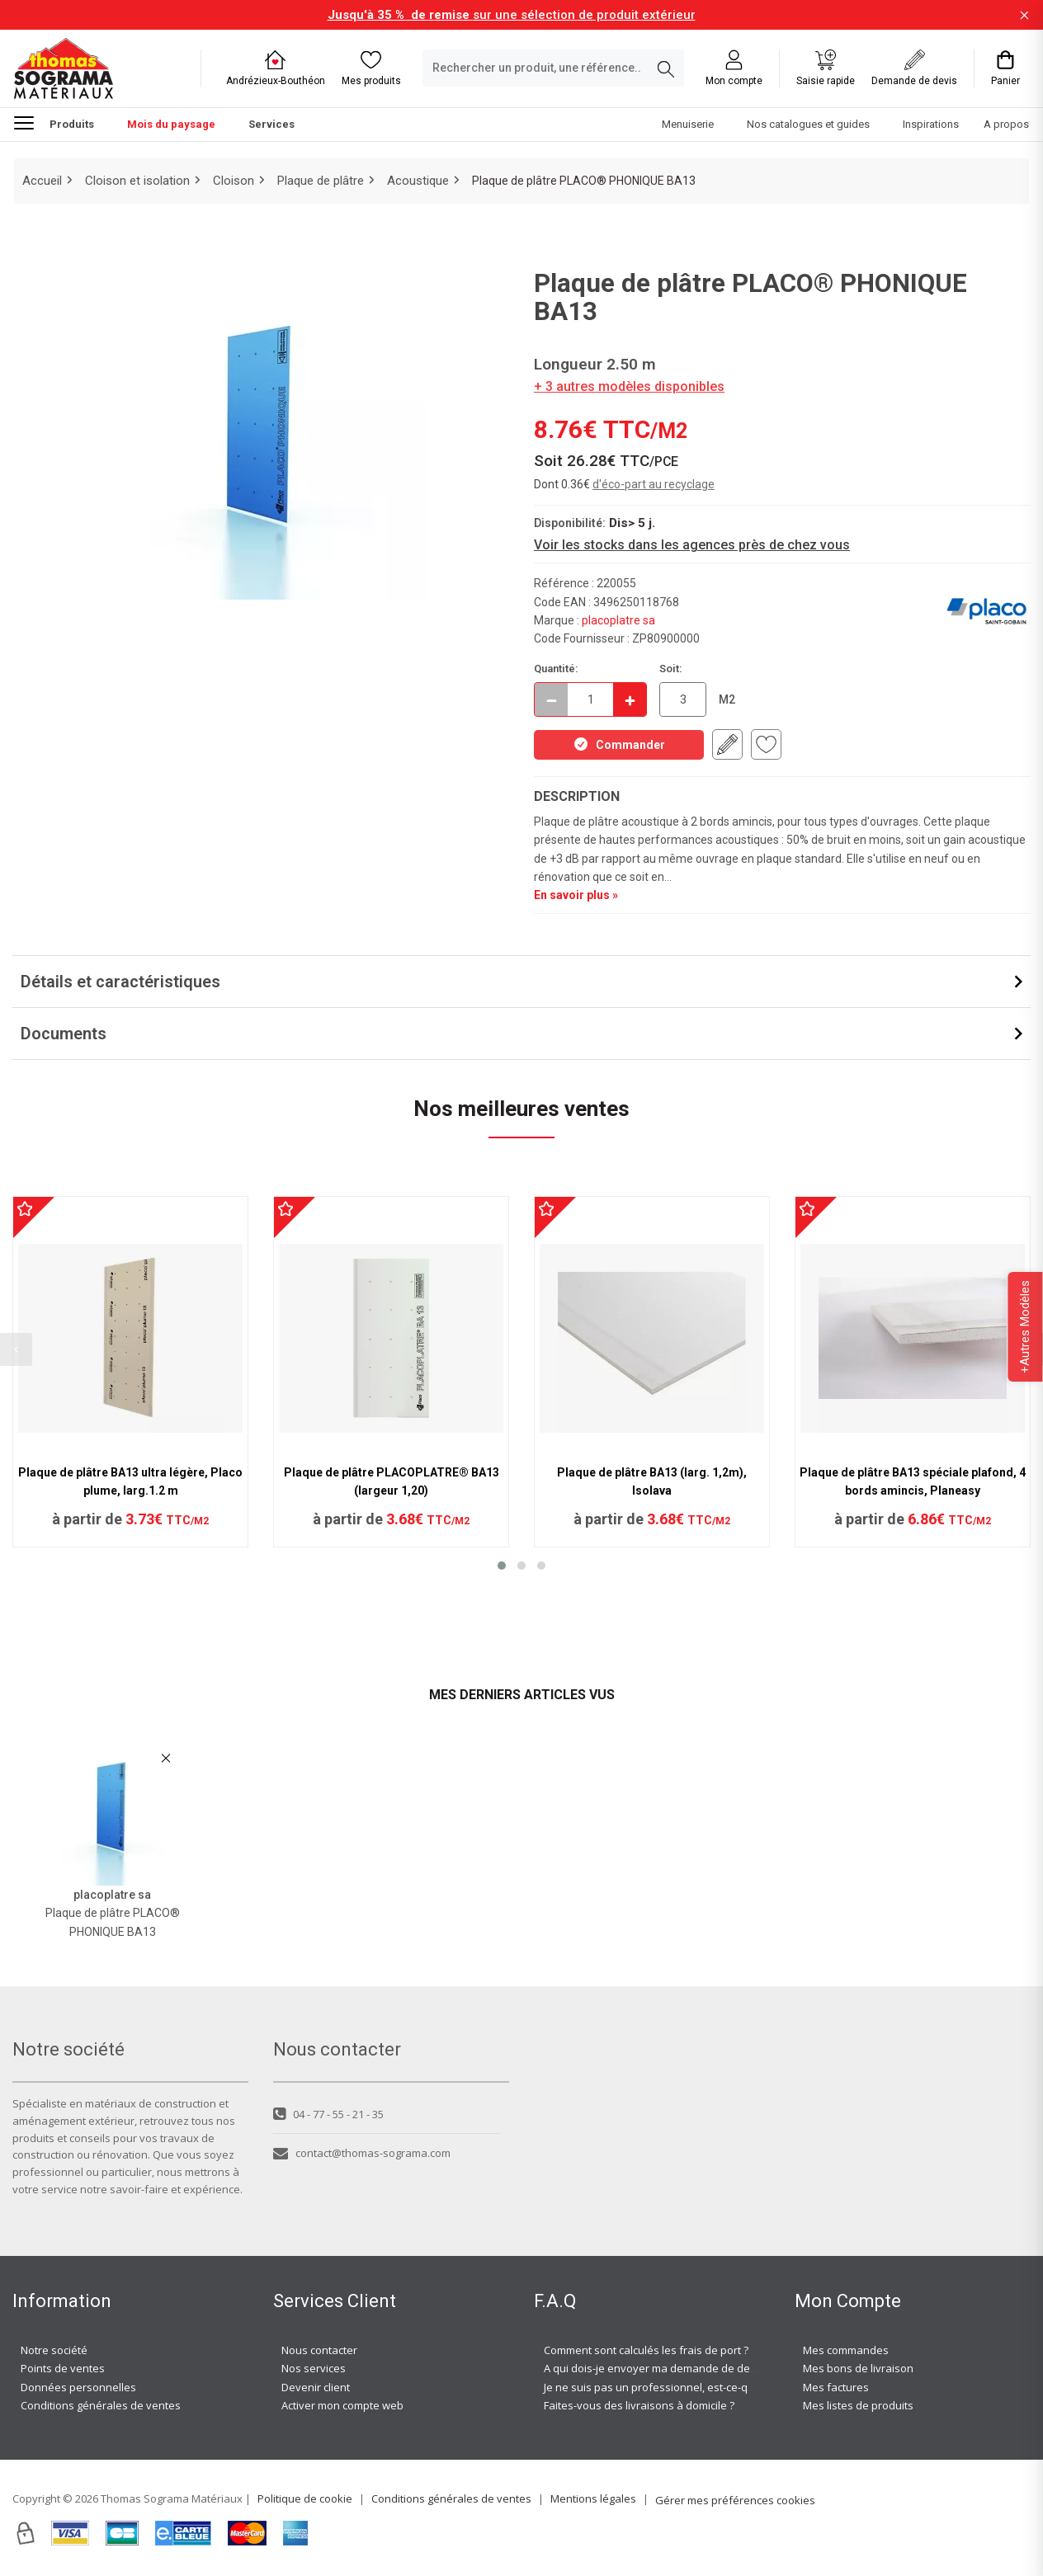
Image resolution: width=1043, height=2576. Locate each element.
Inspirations (931, 124)
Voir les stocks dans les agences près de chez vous (692, 545)
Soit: (670, 668)
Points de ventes (63, 2368)
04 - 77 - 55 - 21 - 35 (328, 2114)
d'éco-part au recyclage (653, 484)
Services (271, 124)
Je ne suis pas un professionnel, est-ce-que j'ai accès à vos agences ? (717, 2387)
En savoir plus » (576, 895)
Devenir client (315, 2387)
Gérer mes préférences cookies (735, 2500)
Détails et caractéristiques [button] (120, 981)
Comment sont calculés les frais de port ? (646, 2350)
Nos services (313, 2368)
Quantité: (556, 668)
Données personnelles (78, 2387)
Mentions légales (593, 2498)
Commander (619, 744)
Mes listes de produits (858, 2405)
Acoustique (418, 180)
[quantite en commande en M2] (683, 699)
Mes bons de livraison (858, 2368)
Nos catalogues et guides (808, 124)
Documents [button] (63, 1033)
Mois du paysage (171, 124)
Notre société (54, 2350)
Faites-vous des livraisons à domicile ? (639, 2405)
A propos (1006, 124)
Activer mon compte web (342, 2405)
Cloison (233, 180)
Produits (54, 122)
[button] (502, 1565)
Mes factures (836, 2387)
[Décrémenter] (551, 699)
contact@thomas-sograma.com (362, 2152)
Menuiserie (688, 124)
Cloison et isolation (137, 180)
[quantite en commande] (590, 699)
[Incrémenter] (629, 699)
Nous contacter (319, 2350)
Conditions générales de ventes (101, 2405)
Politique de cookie (304, 2498)
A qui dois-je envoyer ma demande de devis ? (658, 2368)
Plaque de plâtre (320, 180)
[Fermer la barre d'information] (1024, 15)
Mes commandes (846, 2350)
